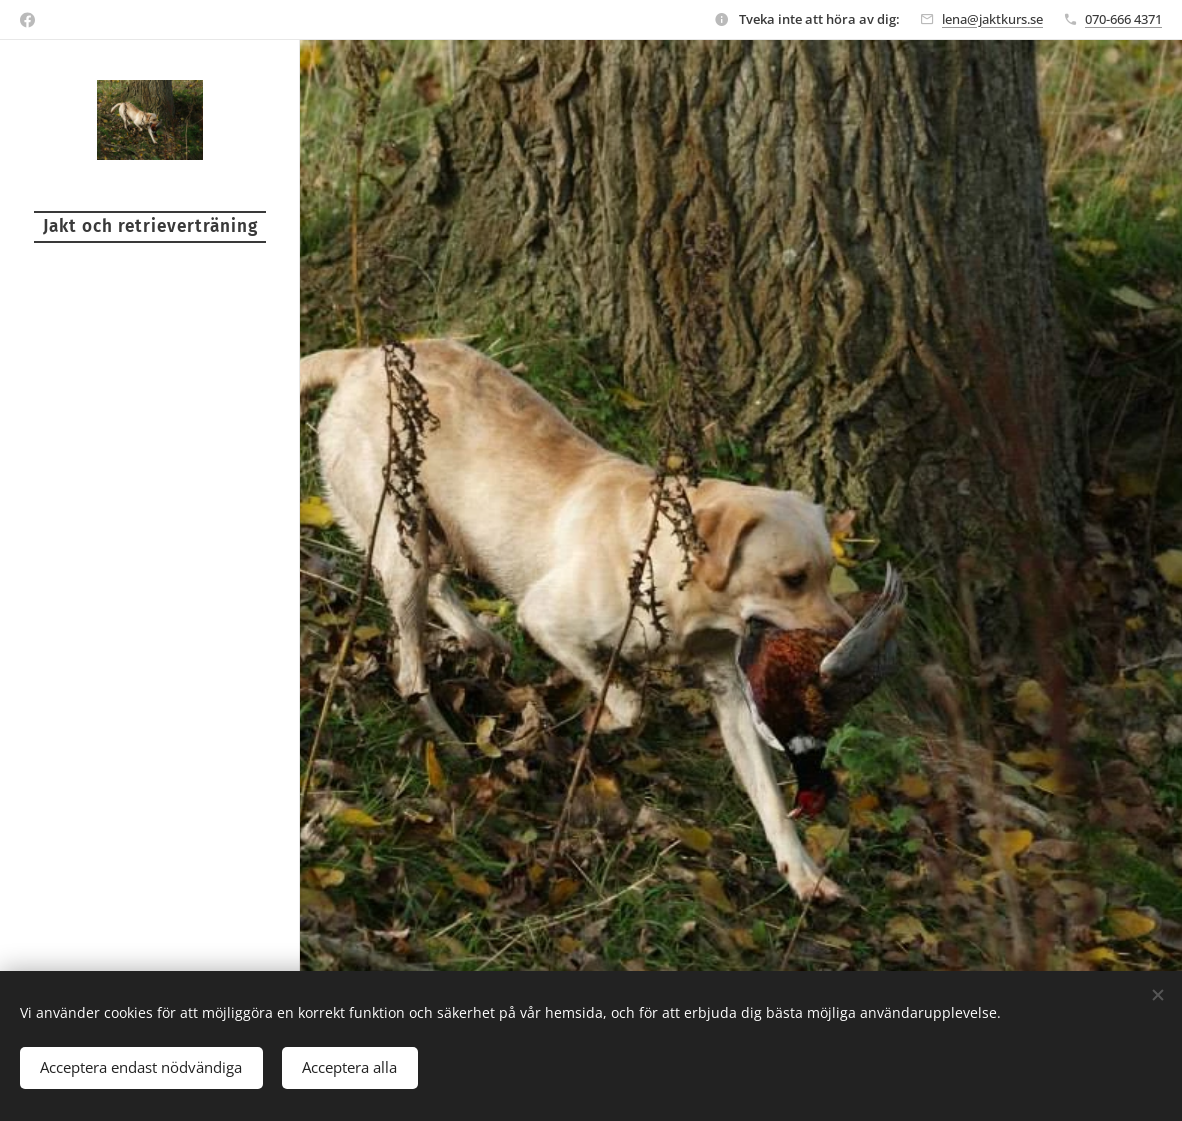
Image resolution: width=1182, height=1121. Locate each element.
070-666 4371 (1123, 19)
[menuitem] (150, 457)
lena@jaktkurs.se (992, 19)
